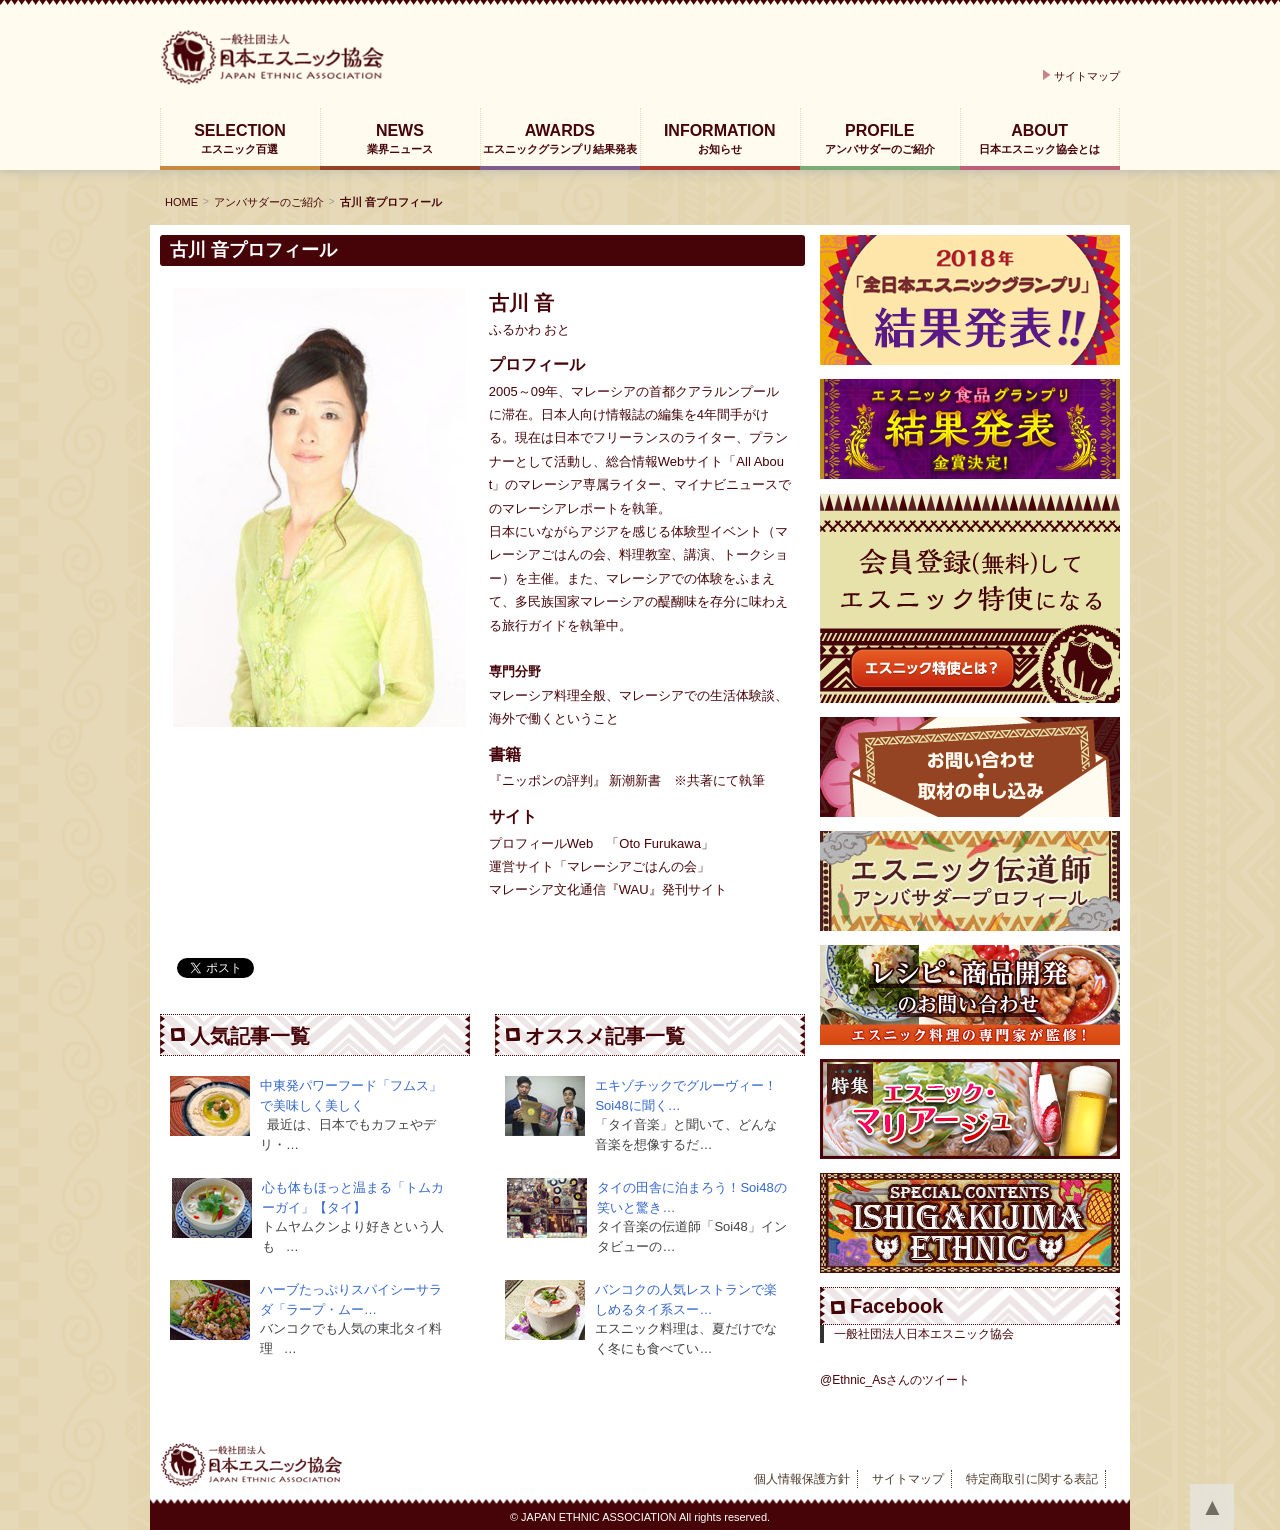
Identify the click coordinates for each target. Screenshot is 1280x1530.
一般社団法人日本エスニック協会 (924, 1334)
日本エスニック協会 (318, 57)
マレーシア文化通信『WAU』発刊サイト (608, 889)
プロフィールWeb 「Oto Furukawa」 (601, 843)
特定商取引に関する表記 (1032, 1479)
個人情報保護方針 (802, 1479)
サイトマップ (1087, 76)
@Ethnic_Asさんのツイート (895, 1380)
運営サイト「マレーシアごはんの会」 (599, 866)
